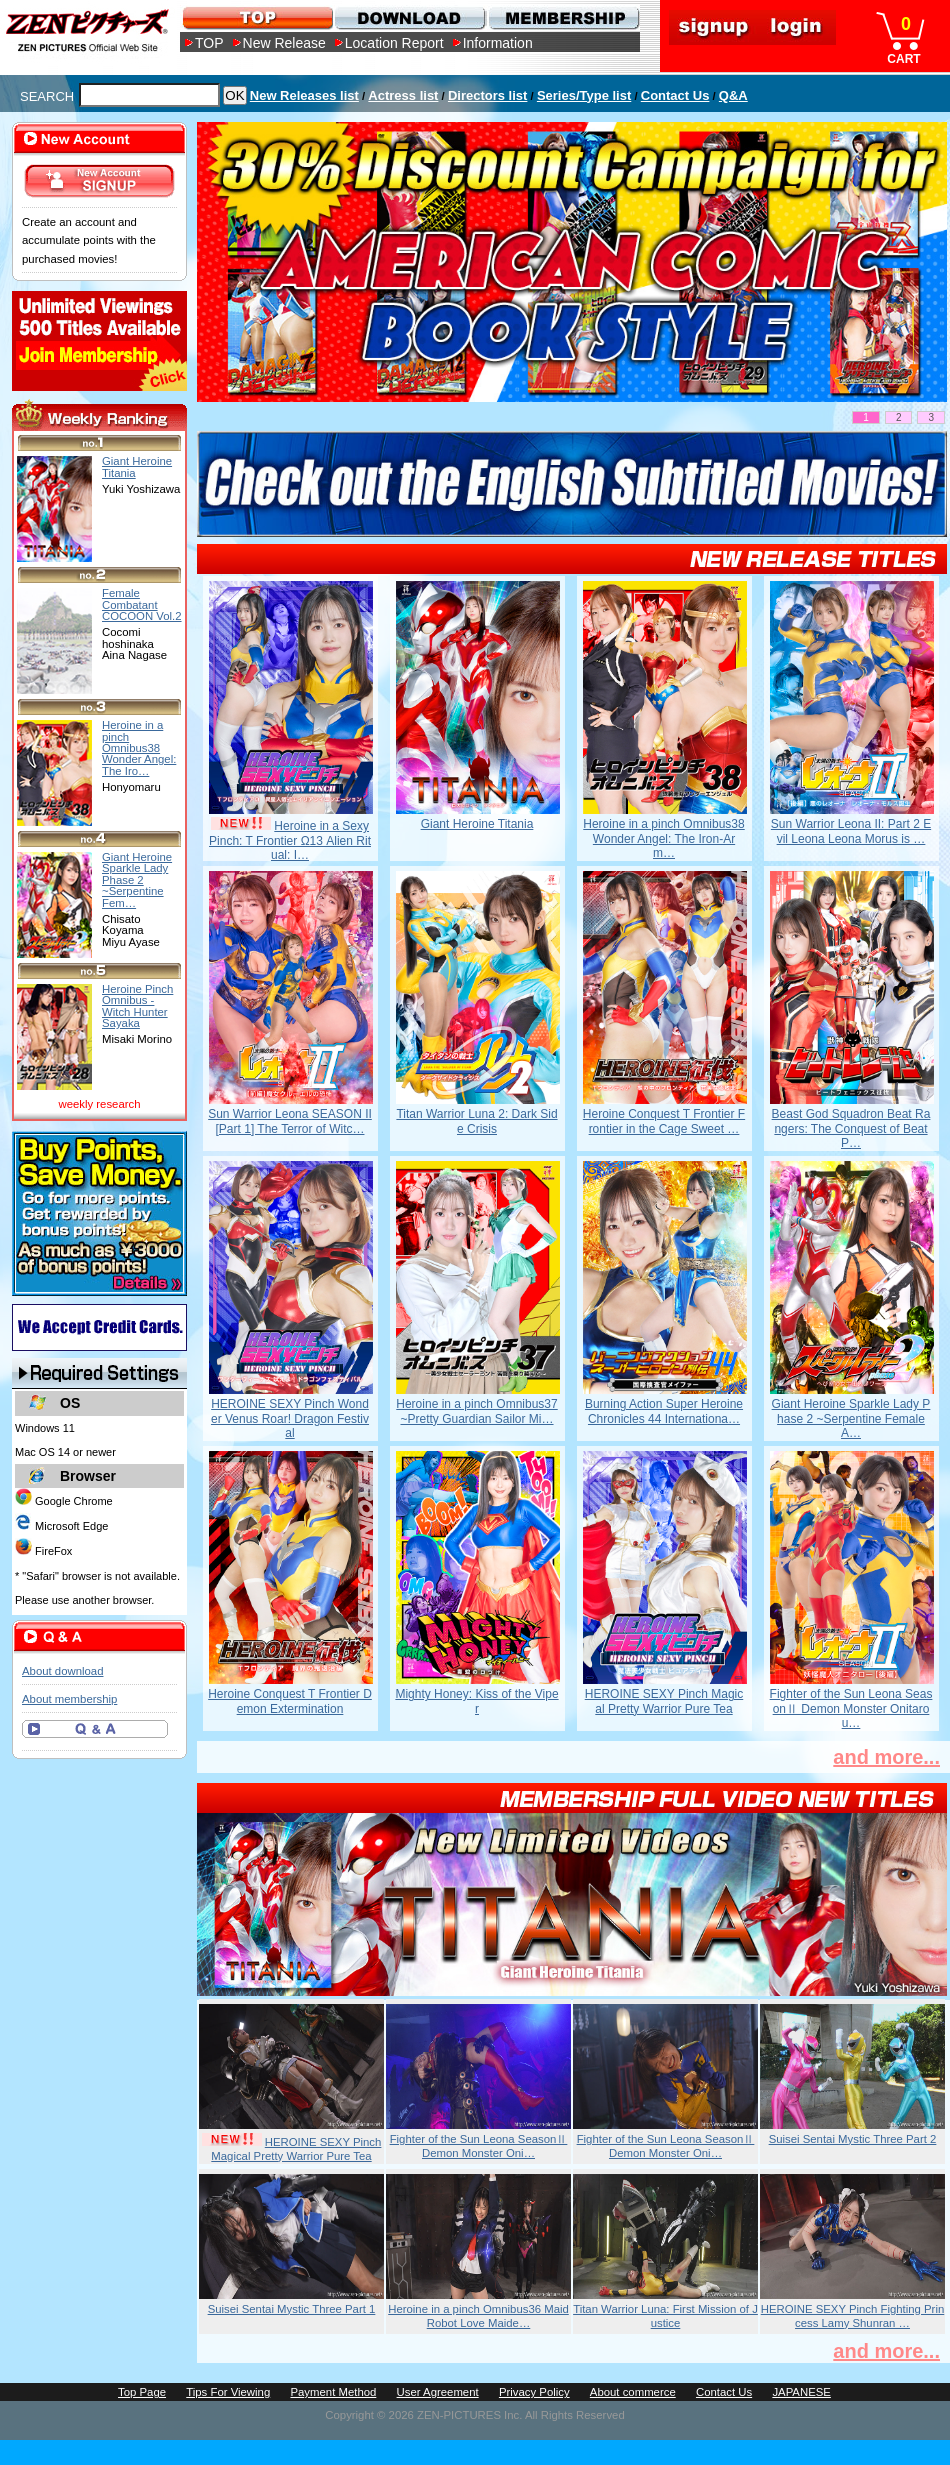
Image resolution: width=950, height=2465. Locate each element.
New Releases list (304, 95)
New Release (284, 43)
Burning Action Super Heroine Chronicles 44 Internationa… (664, 1411)
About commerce (633, 2392)
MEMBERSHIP (562, 17)
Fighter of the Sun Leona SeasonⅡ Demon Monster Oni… (479, 2146)
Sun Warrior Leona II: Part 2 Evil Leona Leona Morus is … (851, 831)
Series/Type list (584, 95)
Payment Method (333, 2392)
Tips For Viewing (228, 2392)
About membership (69, 1699)
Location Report (394, 43)
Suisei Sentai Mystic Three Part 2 (853, 2139)
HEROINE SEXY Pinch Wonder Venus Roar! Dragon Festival (290, 1418)
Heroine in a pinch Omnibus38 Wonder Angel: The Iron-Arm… (663, 838)
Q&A (733, 95)
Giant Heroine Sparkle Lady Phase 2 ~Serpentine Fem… (137, 879)
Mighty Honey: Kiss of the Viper (476, 1701)
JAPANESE (801, 2392)
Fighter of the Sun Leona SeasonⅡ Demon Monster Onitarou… (851, 1708)
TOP (209, 43)
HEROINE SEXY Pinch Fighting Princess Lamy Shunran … (853, 2316)
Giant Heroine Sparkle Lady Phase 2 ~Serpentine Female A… (851, 1418)
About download (62, 1671)
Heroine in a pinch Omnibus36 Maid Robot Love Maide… (478, 2316)
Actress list (403, 95)
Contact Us (675, 95)
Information (498, 43)
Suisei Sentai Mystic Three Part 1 (292, 2309)
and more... (886, 1757)
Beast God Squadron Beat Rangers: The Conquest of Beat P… (851, 1128)
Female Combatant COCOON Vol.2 (142, 604)
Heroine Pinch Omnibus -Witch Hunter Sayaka (137, 1006)
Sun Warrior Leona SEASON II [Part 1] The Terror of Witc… (290, 1121)
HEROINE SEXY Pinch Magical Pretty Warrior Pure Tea (664, 1701)
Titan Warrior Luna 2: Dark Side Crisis (476, 1121)
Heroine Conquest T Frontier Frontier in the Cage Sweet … (664, 1121)
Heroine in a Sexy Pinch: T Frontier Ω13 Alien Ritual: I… (290, 840)
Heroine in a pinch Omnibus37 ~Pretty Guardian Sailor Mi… (476, 1411)
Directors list (487, 95)
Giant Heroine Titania (477, 824)
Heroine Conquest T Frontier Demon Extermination (290, 1701)
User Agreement (438, 2392)
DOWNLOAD (409, 17)
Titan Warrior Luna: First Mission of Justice (665, 2316)
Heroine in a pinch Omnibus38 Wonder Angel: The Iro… (139, 747)
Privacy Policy (534, 2392)
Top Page (142, 2392)
